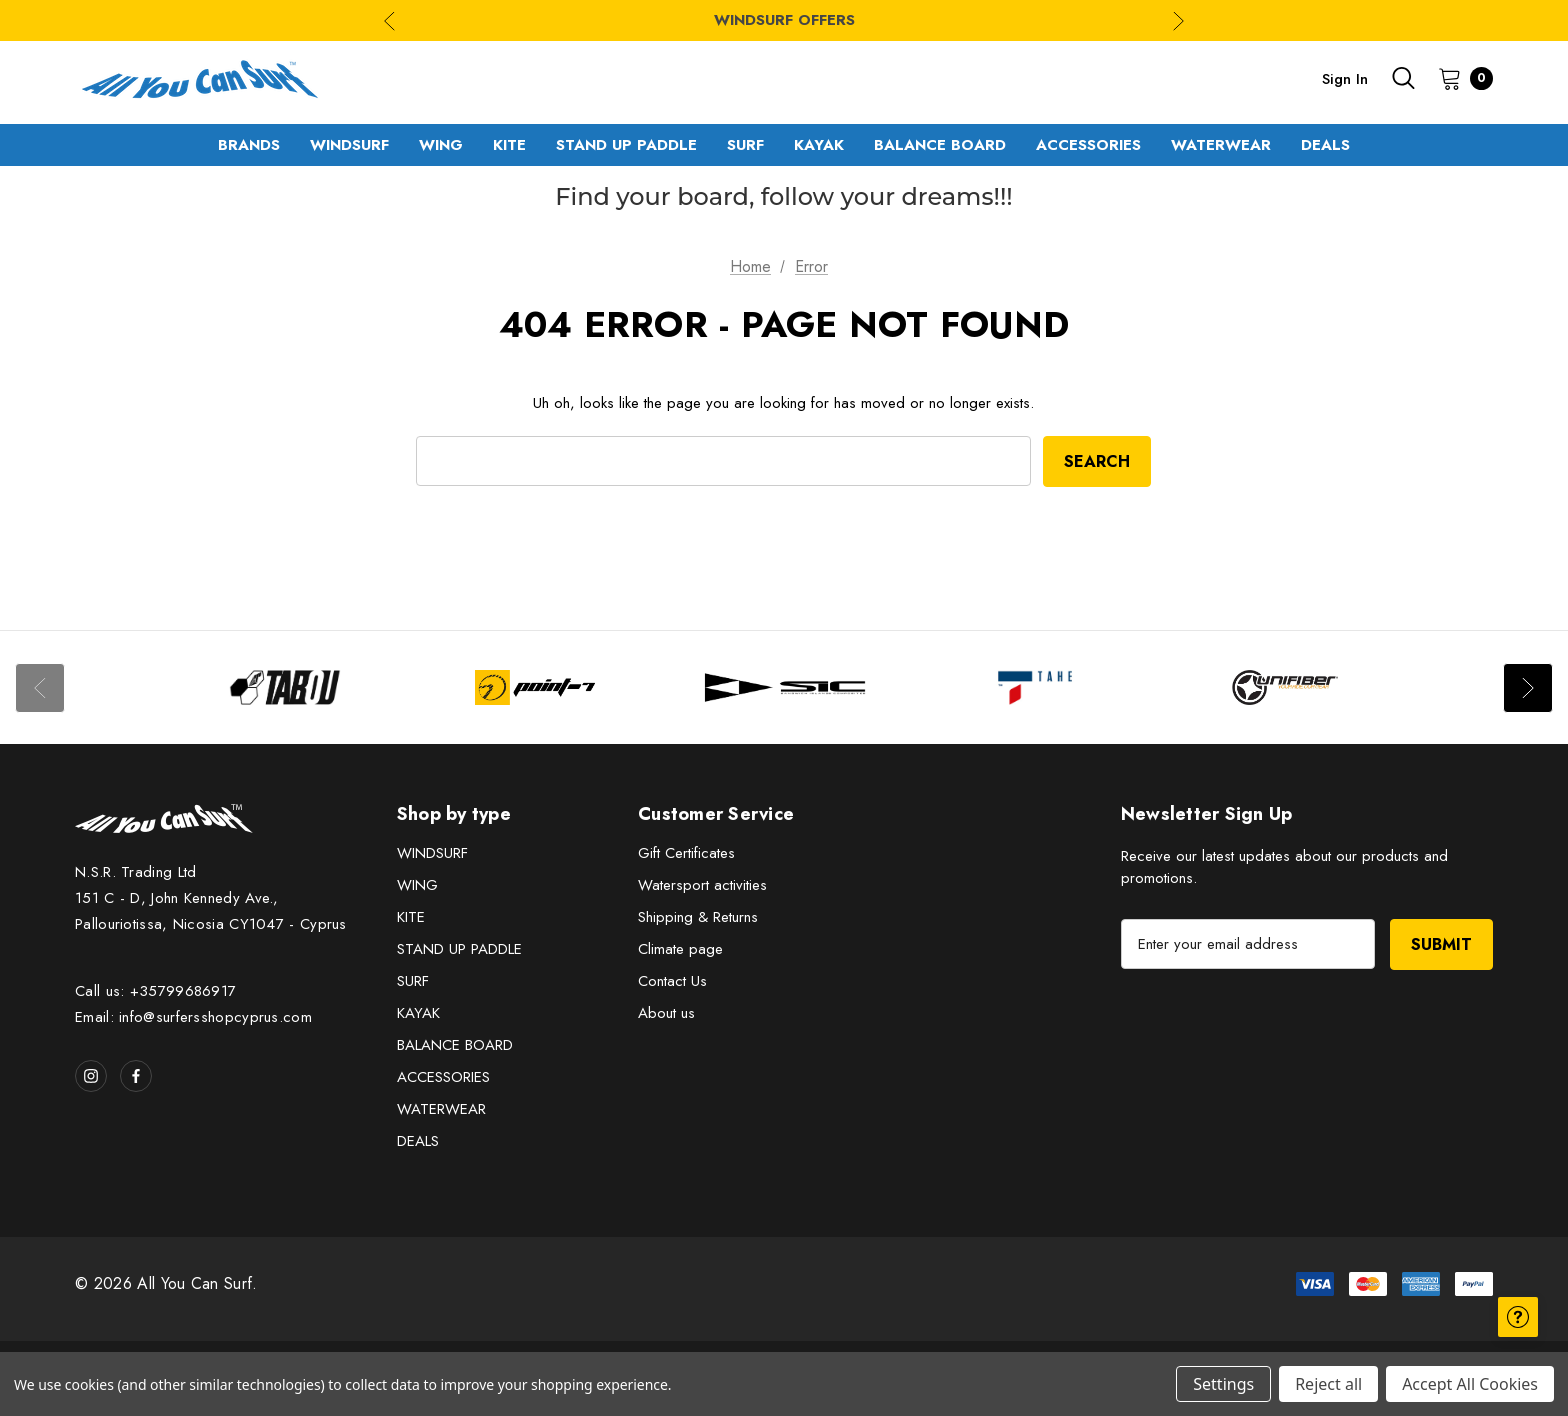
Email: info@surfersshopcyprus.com (193, 1017)
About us (666, 1013)
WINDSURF (432, 853)
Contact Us (672, 981)
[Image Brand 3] (785, 687)
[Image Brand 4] (1035, 687)
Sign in (1345, 79)
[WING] (441, 145)
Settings (1223, 1384)
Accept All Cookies (1470, 1384)
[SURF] (745, 145)
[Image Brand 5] (1285, 687)
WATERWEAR (441, 1109)
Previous (40, 688)
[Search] (1403, 78)
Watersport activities (702, 885)
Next (1528, 688)
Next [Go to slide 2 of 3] (1178, 20)
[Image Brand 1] (285, 687)
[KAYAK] (819, 145)
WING (417, 885)
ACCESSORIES (443, 1077)
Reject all (1328, 1384)
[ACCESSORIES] (1088, 145)
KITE (411, 917)
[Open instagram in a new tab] (91, 1076)
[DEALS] (1325, 145)
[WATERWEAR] (1221, 145)
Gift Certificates (686, 853)
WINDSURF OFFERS (784, 20)
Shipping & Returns (698, 917)
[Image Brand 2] (535, 687)
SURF (413, 981)
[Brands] (249, 145)
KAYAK (418, 1013)
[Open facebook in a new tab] (136, 1076)
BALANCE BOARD (455, 1045)
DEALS (418, 1141)
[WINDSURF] (349, 145)
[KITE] (509, 145)
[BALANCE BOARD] (940, 145)
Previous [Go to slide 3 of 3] (389, 20)
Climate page (680, 949)
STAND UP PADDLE (459, 949)
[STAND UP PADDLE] (626, 145)
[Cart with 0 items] (1459, 78)
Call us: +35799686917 (155, 991)
